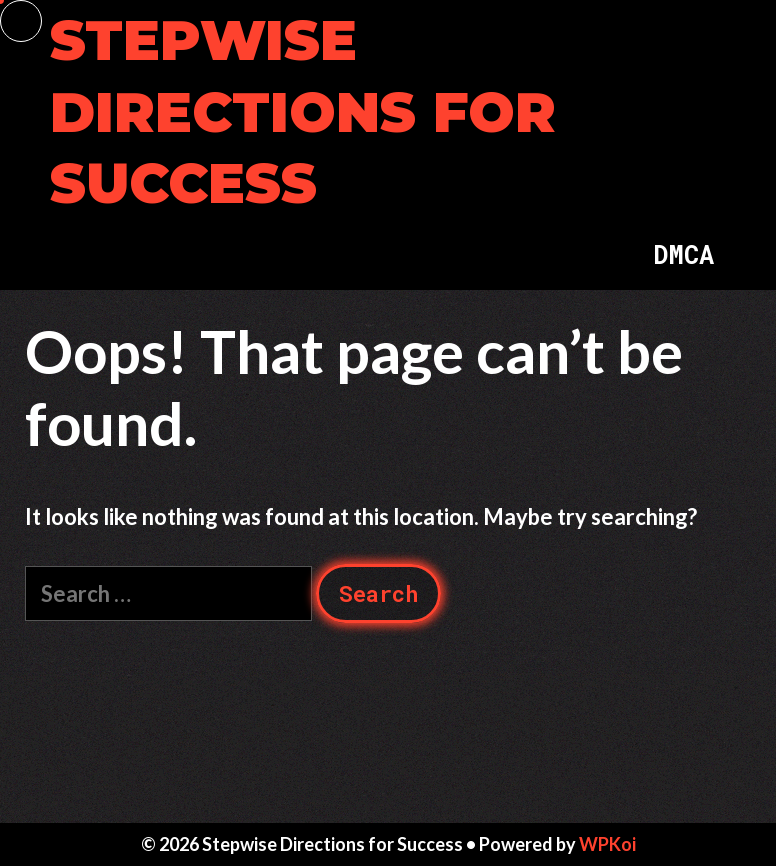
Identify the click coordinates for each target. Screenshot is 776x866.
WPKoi (607, 844)
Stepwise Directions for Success (303, 112)
